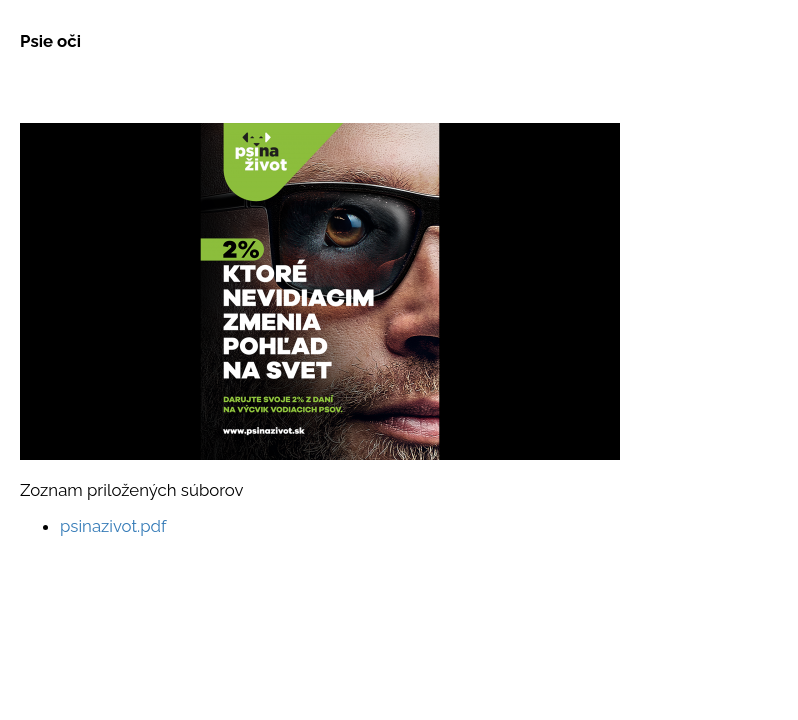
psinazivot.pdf (113, 526)
